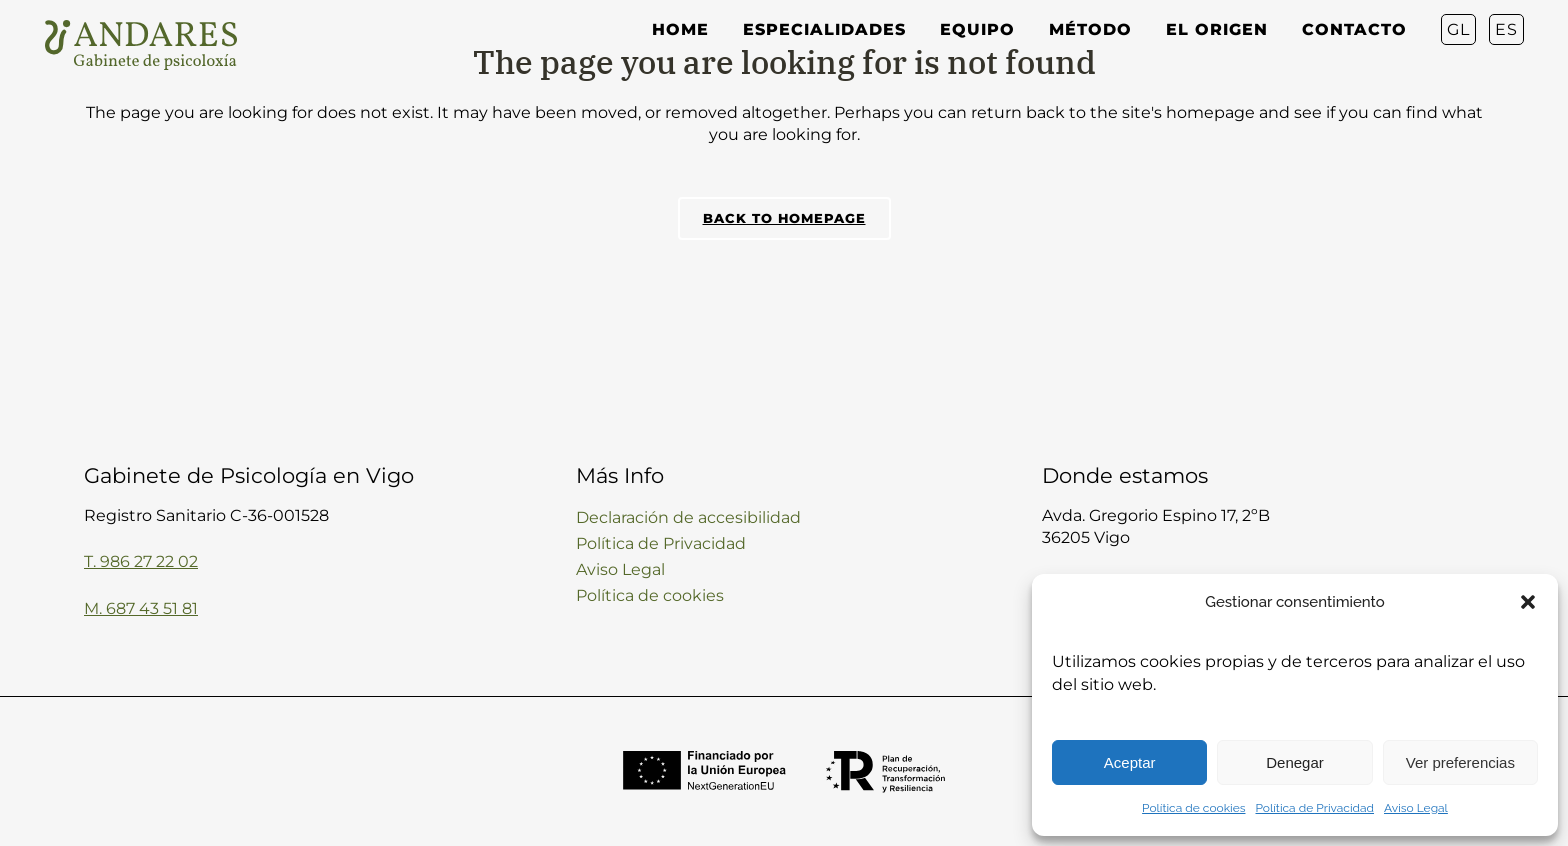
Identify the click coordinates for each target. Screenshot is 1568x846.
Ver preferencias (1460, 762)
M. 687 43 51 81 (141, 608)
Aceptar (1130, 762)
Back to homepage (784, 218)
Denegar (1295, 762)
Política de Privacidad (1315, 808)
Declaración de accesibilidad (688, 517)
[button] (1528, 602)
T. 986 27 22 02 (141, 561)
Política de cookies (1193, 808)
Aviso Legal (1416, 808)
